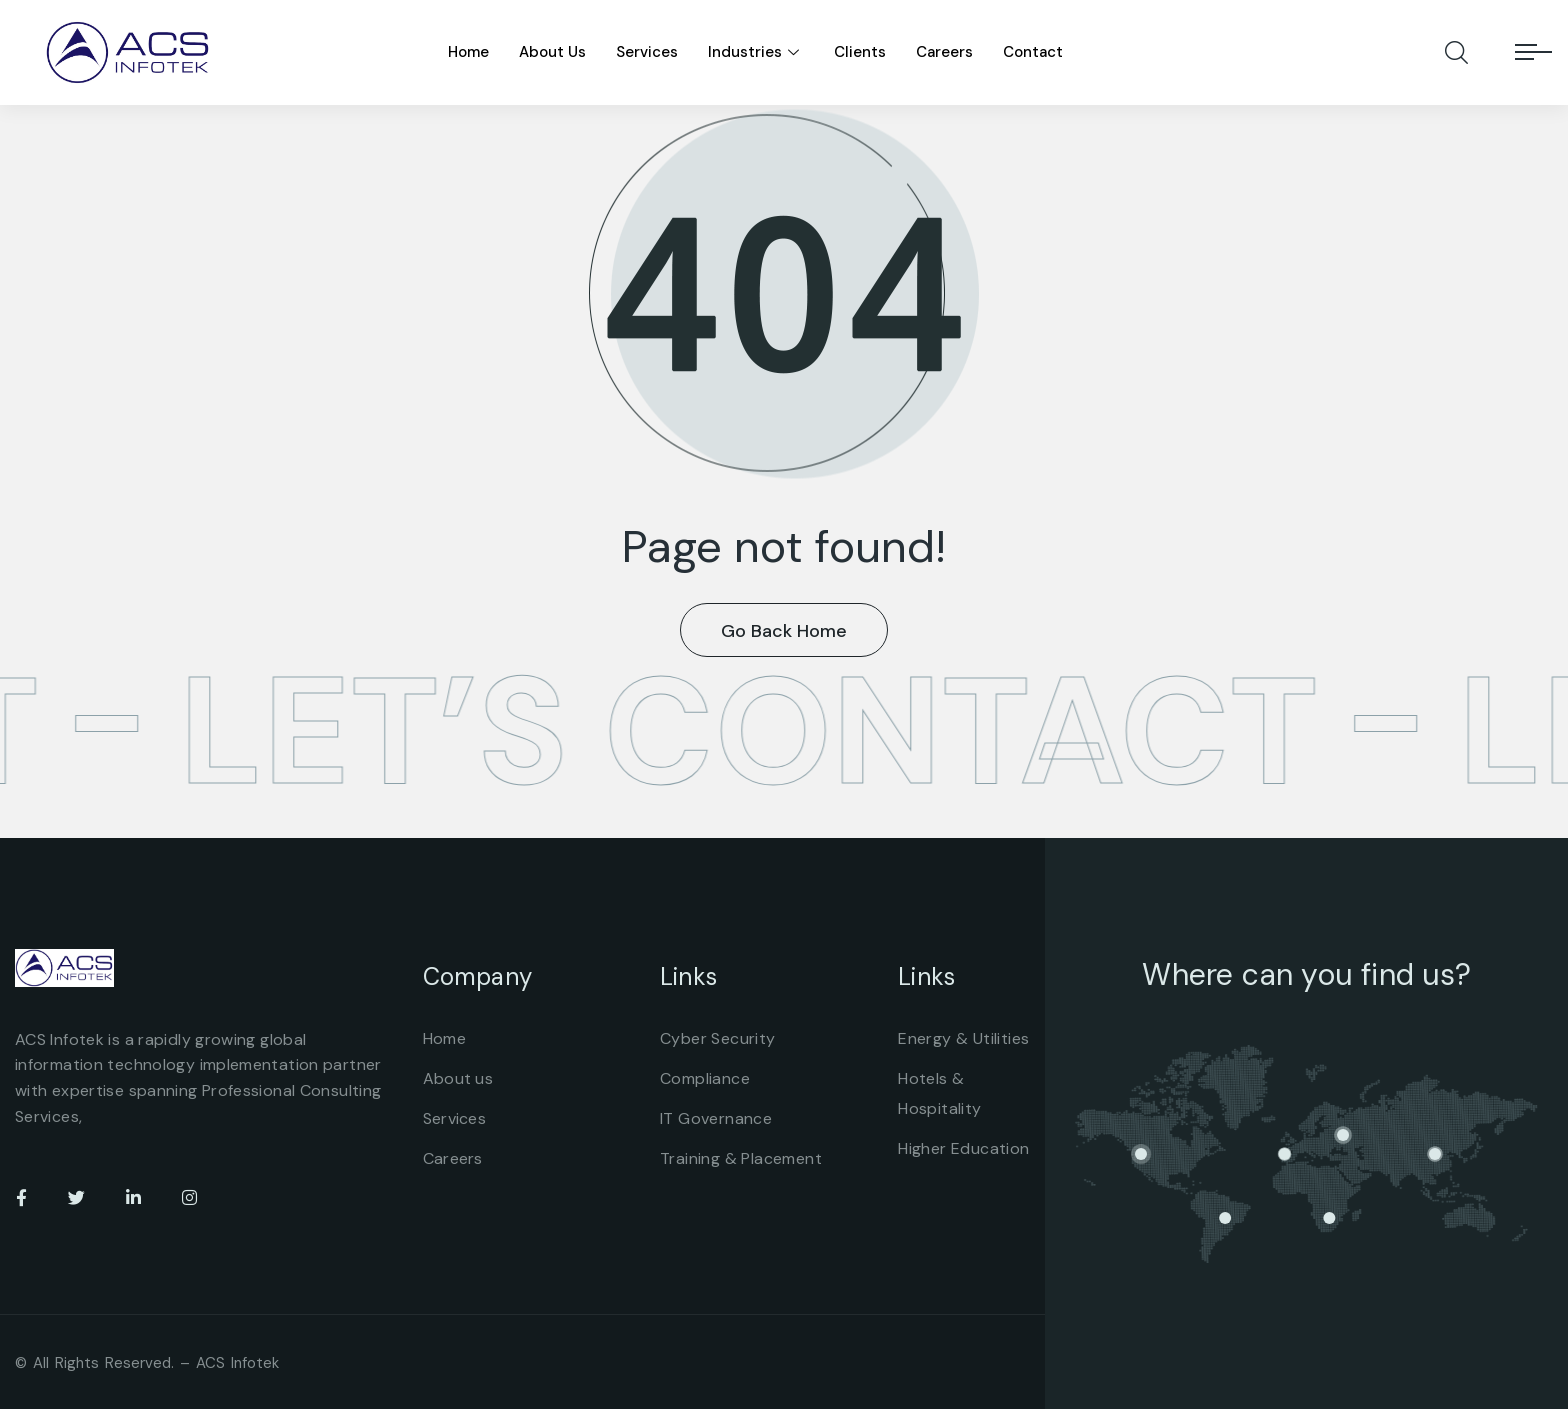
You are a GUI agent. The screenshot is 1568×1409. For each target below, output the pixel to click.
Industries (756, 52)
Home (468, 52)
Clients (860, 52)
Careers (944, 52)
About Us (552, 52)
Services (647, 52)
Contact (1033, 52)
